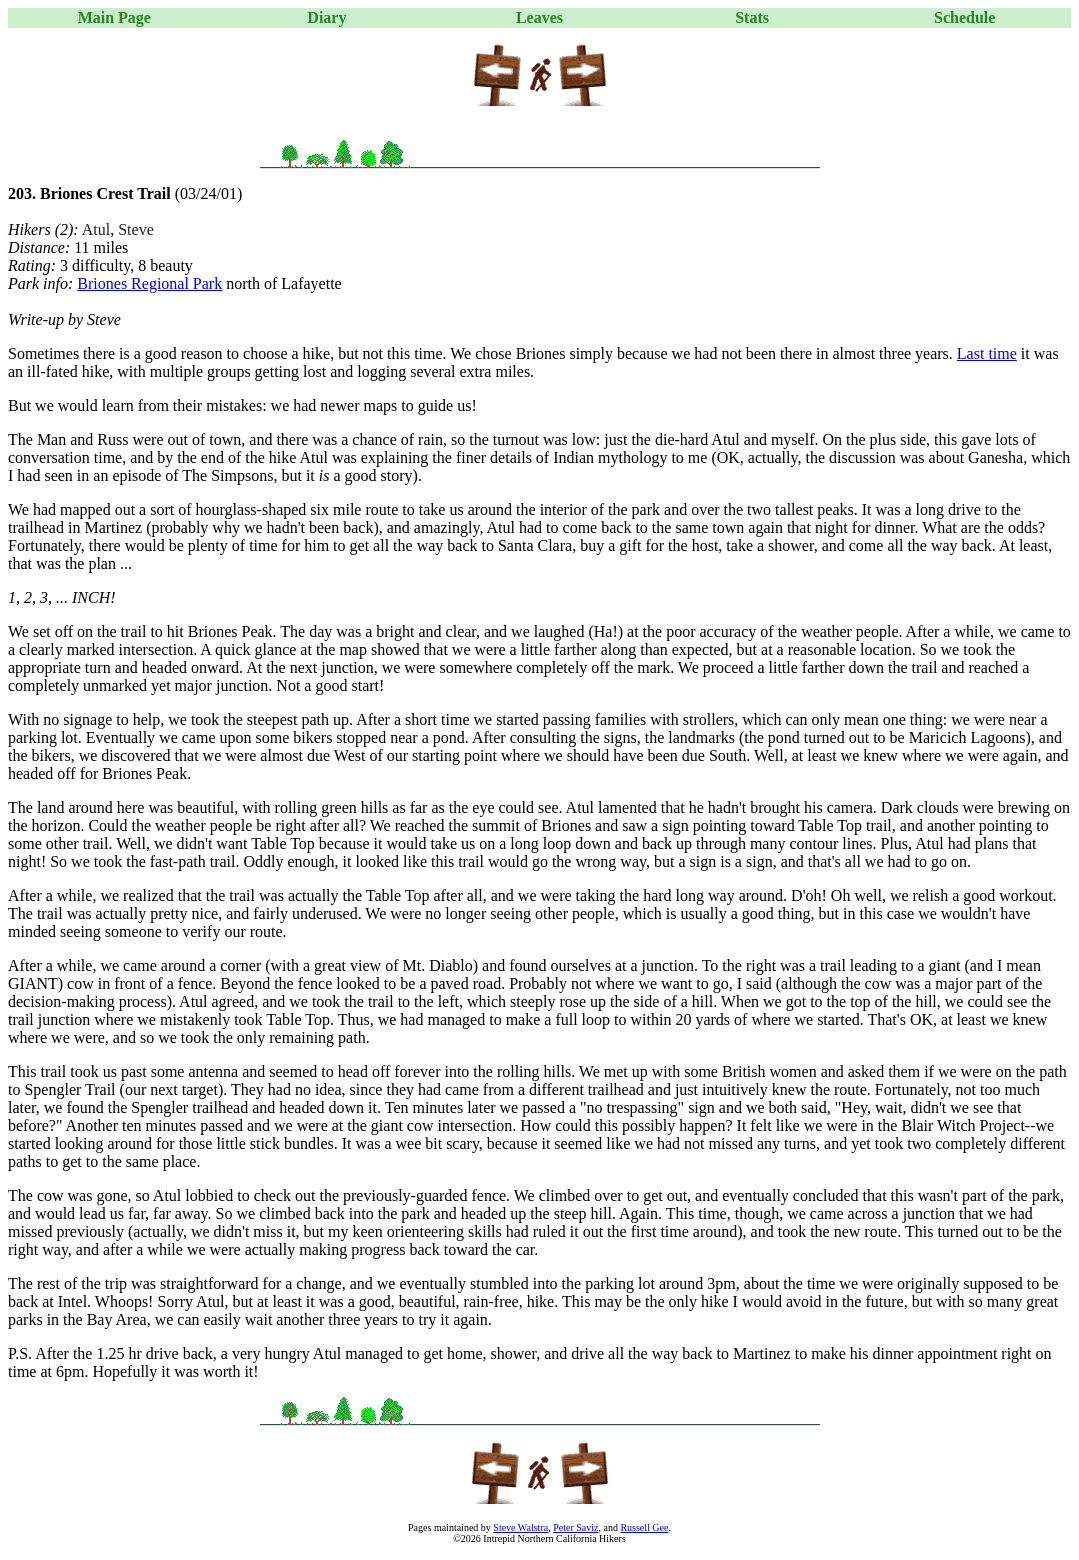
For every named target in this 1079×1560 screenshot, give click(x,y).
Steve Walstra (520, 1527)
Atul (96, 229)
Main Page (114, 17)
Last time (987, 353)
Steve (136, 229)
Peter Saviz (575, 1527)
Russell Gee (644, 1527)
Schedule (964, 17)
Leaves (539, 17)
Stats (752, 17)
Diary (326, 17)
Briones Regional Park (149, 283)
